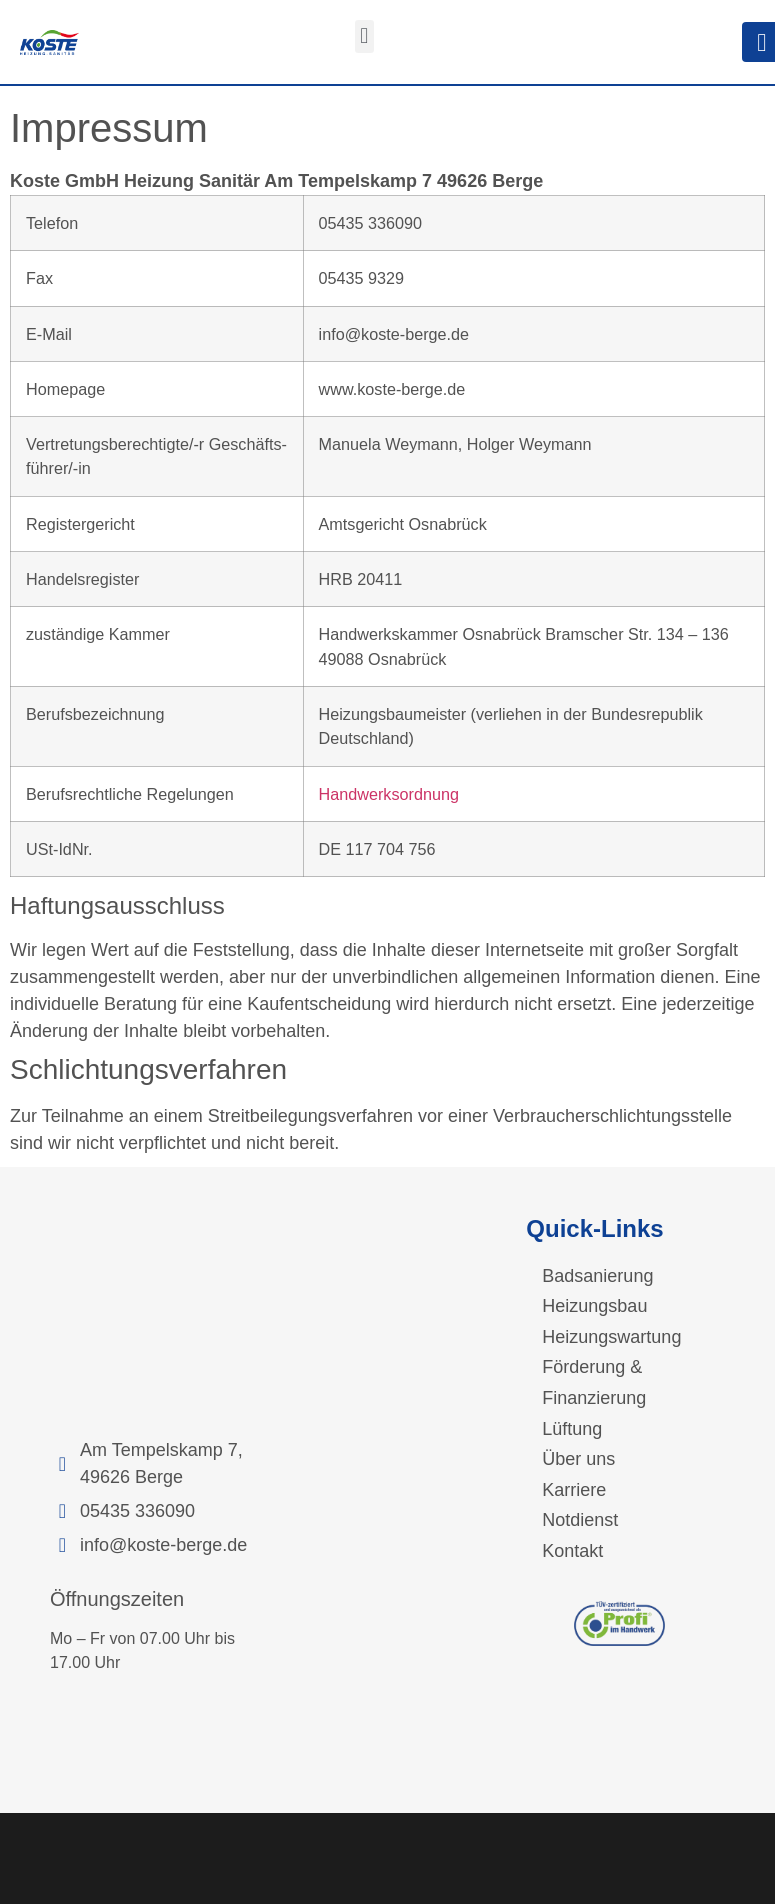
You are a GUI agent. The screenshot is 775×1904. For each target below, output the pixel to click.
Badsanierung (597, 1276)
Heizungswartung (611, 1337)
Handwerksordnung (389, 794)
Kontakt (572, 1551)
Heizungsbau (594, 1306)
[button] (364, 36)
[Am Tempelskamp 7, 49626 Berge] (156, 1317)
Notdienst (580, 1520)
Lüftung (572, 1429)
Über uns (578, 1459)
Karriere (574, 1490)
